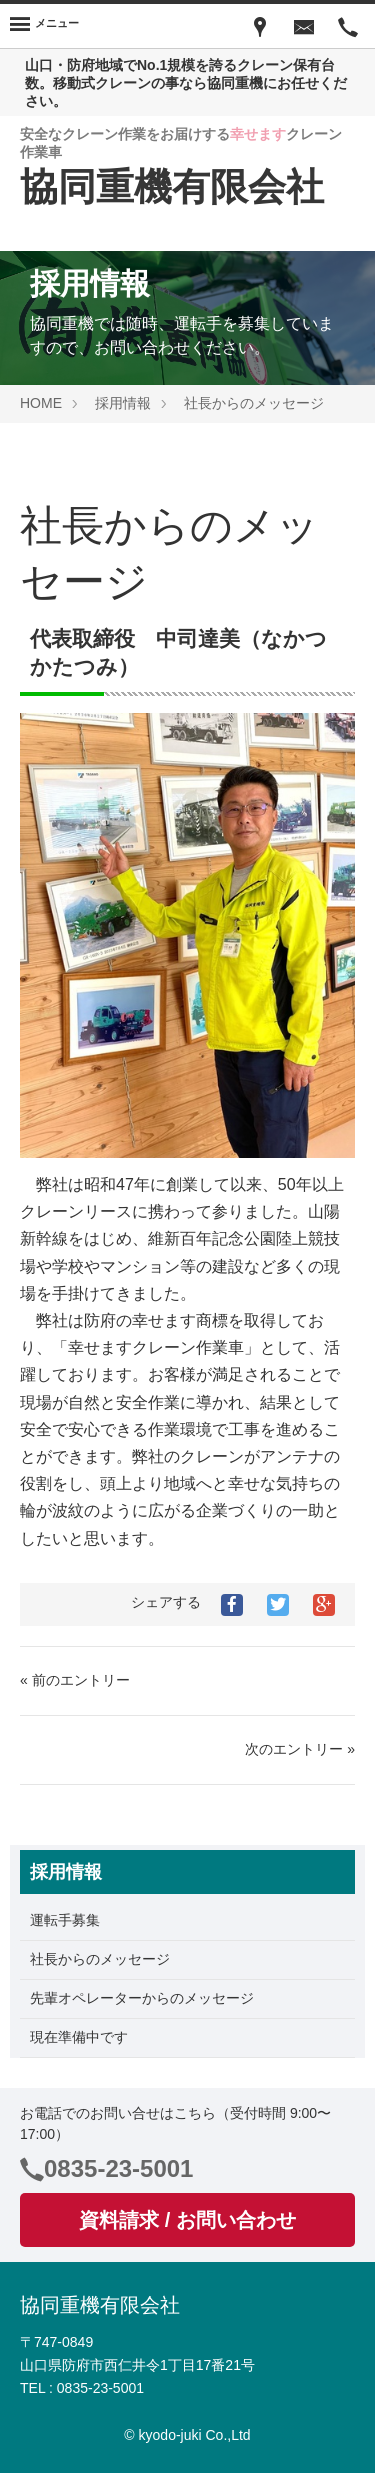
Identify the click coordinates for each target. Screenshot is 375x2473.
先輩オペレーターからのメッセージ (142, 1998)
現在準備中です (79, 2037)
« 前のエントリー (75, 1680)
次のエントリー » (300, 1749)
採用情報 (123, 403)
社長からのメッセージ (254, 403)
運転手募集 (65, 1920)
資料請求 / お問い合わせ (187, 2220)
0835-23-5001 (118, 2168)
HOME (41, 403)
